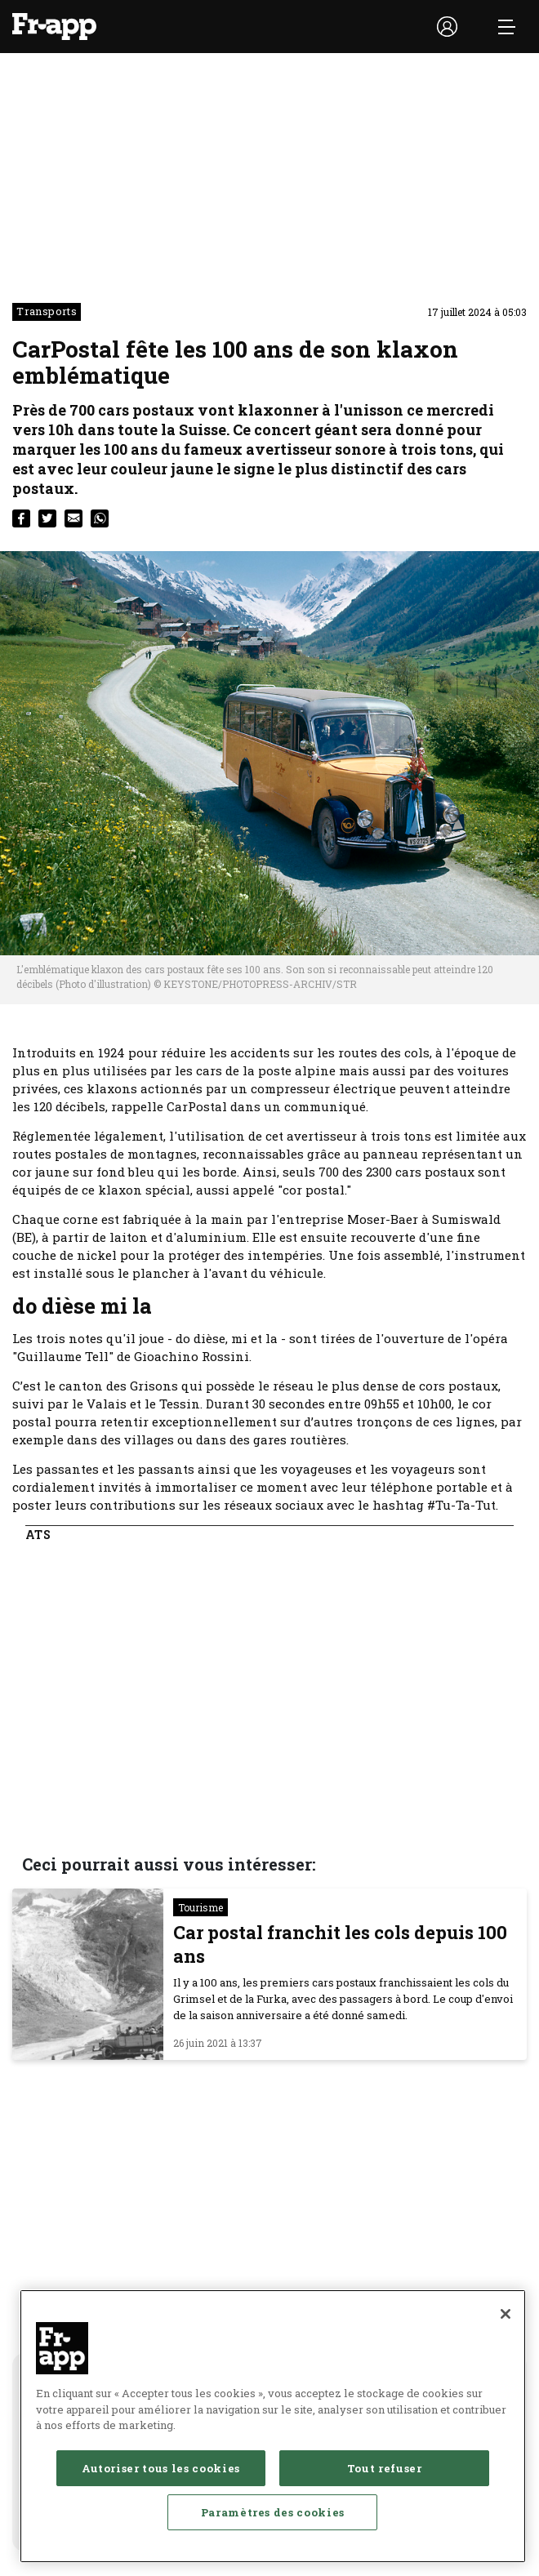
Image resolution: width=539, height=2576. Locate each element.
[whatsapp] (100, 518)
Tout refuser (384, 2468)
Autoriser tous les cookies (161, 2468)
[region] (273, 2426)
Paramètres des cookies (273, 2512)
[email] (73, 518)
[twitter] (47, 518)
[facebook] (21, 518)
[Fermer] (505, 2314)
